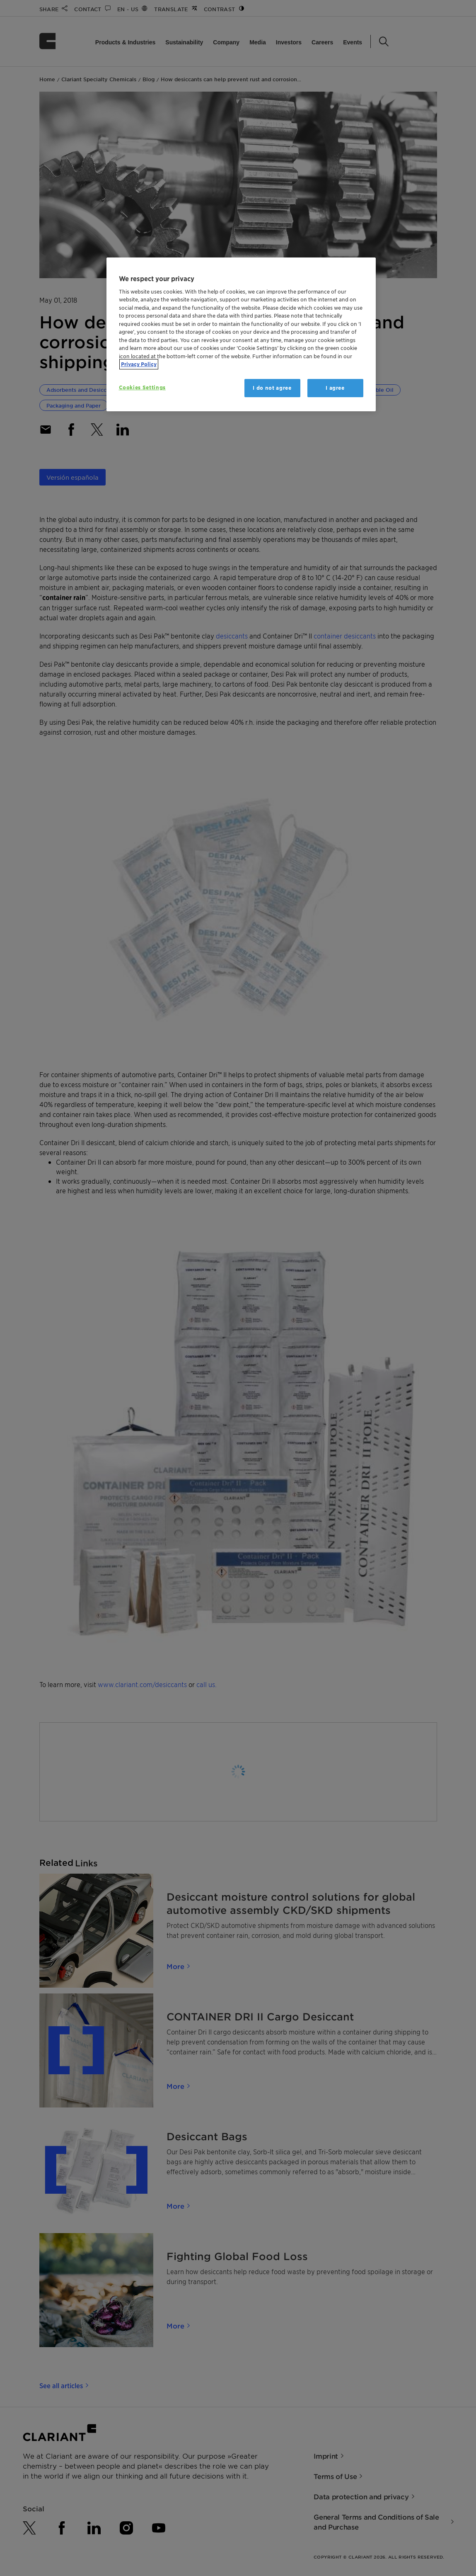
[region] (241, 334)
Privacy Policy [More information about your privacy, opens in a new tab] (139, 364)
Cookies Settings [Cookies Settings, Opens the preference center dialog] (142, 387)
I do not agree (272, 387)
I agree (335, 387)
